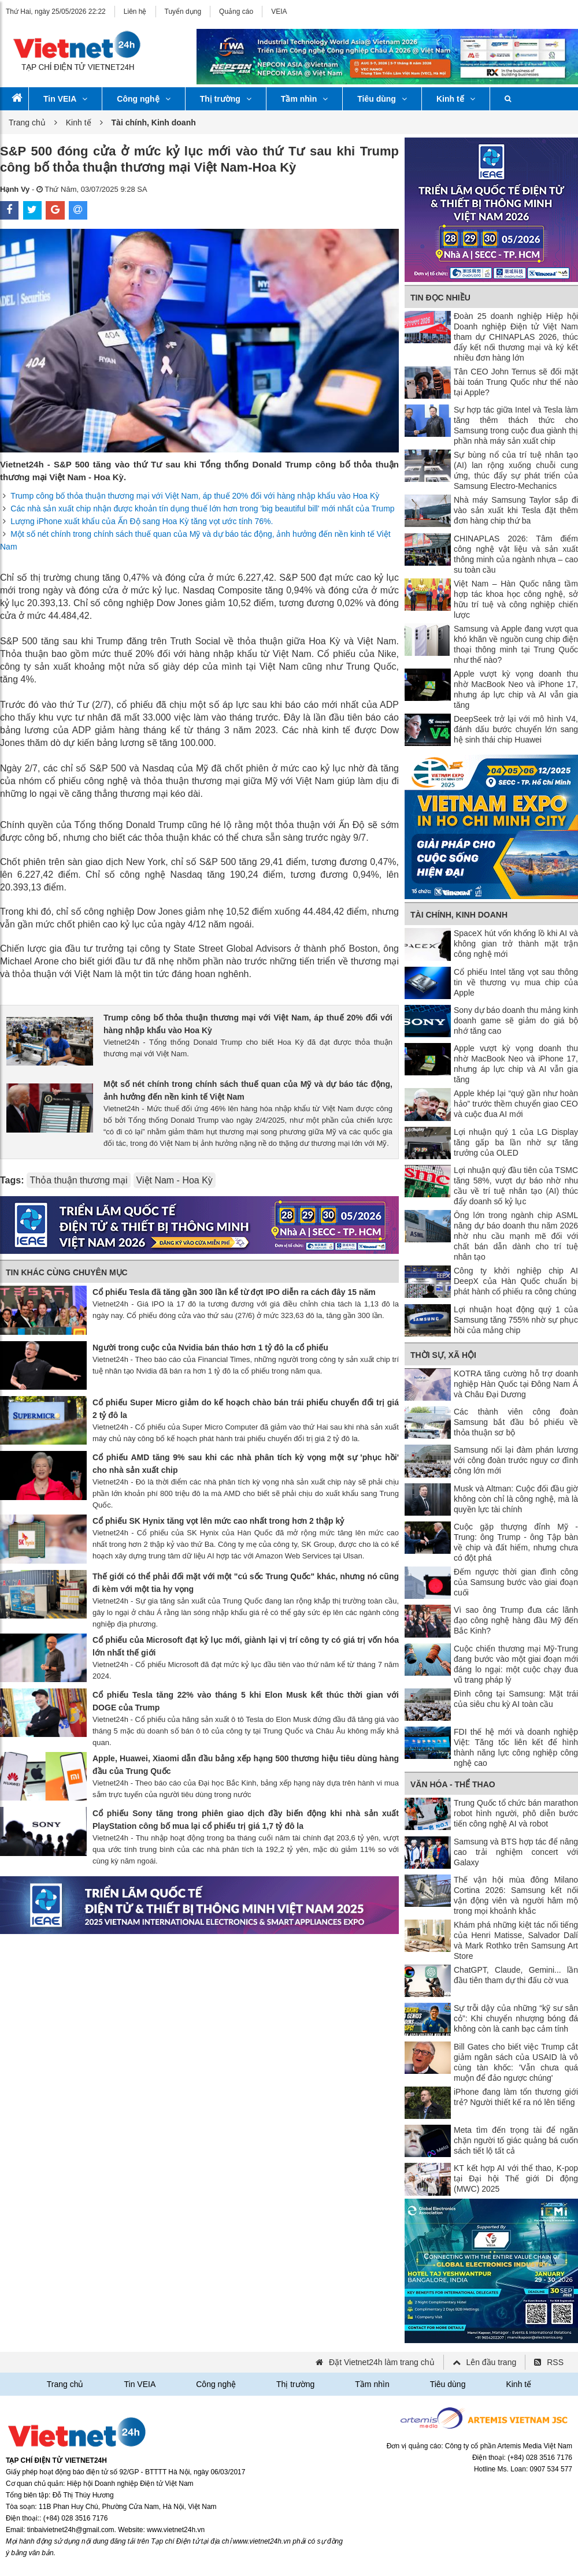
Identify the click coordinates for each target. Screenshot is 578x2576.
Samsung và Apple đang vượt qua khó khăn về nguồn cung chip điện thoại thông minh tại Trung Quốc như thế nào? (516, 644)
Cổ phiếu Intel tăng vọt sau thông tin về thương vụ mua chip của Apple (516, 982)
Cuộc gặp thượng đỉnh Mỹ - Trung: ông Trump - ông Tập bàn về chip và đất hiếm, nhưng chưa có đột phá (516, 1542)
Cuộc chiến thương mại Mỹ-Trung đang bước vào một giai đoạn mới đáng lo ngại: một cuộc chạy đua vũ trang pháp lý (516, 1664)
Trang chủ (27, 122)
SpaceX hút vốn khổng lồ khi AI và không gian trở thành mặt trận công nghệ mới (516, 944)
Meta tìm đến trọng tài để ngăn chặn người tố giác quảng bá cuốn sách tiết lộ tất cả (516, 2140)
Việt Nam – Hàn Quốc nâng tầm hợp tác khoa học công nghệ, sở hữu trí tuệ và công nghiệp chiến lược (516, 599)
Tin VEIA (65, 98)
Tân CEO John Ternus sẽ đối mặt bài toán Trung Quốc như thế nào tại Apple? (516, 382)
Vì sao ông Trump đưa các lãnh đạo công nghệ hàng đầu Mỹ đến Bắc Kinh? (516, 1620)
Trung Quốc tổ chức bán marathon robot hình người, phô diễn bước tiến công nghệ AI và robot (516, 1813)
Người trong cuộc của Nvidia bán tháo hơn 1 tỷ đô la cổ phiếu (210, 1347)
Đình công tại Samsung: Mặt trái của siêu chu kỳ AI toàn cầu (516, 1699)
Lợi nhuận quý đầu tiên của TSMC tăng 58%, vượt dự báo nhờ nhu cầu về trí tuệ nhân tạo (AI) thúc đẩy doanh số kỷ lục (516, 1185)
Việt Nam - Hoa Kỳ (174, 1180)
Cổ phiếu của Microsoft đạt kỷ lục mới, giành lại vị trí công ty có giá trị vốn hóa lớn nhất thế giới (245, 1646)
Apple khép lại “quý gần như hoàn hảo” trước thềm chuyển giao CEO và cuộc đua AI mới (516, 1104)
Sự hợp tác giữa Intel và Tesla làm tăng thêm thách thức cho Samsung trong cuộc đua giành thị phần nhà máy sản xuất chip (516, 425)
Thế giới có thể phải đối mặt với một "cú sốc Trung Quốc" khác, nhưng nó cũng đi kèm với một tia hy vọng (245, 1583)
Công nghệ (143, 98)
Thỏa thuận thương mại (78, 1180)
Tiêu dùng (382, 98)
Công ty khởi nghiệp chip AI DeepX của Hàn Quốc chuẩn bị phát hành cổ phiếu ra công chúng (516, 1281)
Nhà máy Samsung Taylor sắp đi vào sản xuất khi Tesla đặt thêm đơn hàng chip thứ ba (516, 510)
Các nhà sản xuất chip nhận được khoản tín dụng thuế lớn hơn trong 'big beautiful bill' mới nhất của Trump (202, 508)
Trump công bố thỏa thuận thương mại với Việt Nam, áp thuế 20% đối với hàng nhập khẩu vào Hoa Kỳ (194, 495)
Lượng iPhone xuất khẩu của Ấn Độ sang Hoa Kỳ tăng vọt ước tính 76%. (141, 521)
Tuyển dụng (183, 12)
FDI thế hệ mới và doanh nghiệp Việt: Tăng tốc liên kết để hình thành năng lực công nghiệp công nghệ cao (516, 1747)
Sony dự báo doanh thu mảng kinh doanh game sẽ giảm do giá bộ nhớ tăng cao (516, 1020)
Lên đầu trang (491, 2362)
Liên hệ (135, 12)
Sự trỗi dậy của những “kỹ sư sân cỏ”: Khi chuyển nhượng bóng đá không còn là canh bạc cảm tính (516, 2018)
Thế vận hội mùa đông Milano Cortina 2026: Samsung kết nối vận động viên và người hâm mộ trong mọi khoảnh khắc (516, 1895)
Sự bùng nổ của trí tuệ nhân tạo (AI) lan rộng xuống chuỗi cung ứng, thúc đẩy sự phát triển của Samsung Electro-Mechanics (516, 470)
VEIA (279, 12)
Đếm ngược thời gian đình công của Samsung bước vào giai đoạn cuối (516, 1582)
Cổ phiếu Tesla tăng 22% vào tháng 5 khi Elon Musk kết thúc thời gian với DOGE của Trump (245, 1701)
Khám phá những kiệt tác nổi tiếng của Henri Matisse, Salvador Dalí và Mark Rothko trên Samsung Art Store (516, 1940)
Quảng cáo (236, 12)
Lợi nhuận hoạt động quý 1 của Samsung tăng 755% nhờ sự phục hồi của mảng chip (516, 1320)
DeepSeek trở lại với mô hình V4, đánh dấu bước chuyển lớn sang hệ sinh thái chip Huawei (516, 729)
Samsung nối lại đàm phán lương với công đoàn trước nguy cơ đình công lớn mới (516, 1460)
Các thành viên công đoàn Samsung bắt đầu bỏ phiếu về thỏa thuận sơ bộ (516, 1422)
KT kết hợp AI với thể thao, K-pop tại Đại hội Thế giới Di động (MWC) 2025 (516, 2178)
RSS (555, 2362)
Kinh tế (455, 98)
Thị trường (225, 98)
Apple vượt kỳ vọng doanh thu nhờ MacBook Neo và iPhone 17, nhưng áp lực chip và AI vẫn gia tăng (516, 689)
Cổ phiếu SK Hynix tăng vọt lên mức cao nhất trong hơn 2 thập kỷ (218, 1520)
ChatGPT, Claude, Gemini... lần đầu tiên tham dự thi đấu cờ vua (516, 1975)
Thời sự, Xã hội (443, 1355)
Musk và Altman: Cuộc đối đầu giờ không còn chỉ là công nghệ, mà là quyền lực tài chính (516, 1499)
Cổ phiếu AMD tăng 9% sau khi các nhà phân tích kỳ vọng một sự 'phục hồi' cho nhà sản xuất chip (245, 1464)
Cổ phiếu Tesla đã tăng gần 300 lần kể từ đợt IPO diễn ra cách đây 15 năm (234, 1292)
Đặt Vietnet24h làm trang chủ (382, 2362)
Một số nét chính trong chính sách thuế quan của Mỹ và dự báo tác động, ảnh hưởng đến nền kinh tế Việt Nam (247, 1090)
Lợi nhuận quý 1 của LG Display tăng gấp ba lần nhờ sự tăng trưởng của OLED (516, 1142)
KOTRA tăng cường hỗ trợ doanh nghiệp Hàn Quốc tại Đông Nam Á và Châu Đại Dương (516, 1384)
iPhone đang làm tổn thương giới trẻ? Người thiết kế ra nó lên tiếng (516, 2097)
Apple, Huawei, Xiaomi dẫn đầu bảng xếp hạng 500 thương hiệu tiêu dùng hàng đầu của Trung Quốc (245, 1765)
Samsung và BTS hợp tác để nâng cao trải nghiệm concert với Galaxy (516, 1852)
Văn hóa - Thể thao (452, 1784)
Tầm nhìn (304, 98)
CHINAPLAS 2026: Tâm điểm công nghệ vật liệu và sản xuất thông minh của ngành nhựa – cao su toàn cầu (516, 554)
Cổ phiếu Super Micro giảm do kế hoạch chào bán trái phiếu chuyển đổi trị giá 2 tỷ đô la (245, 1409)
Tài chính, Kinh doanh (458, 914)
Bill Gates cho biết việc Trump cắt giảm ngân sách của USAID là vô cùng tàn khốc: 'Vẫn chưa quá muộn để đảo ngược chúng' (516, 2062)
